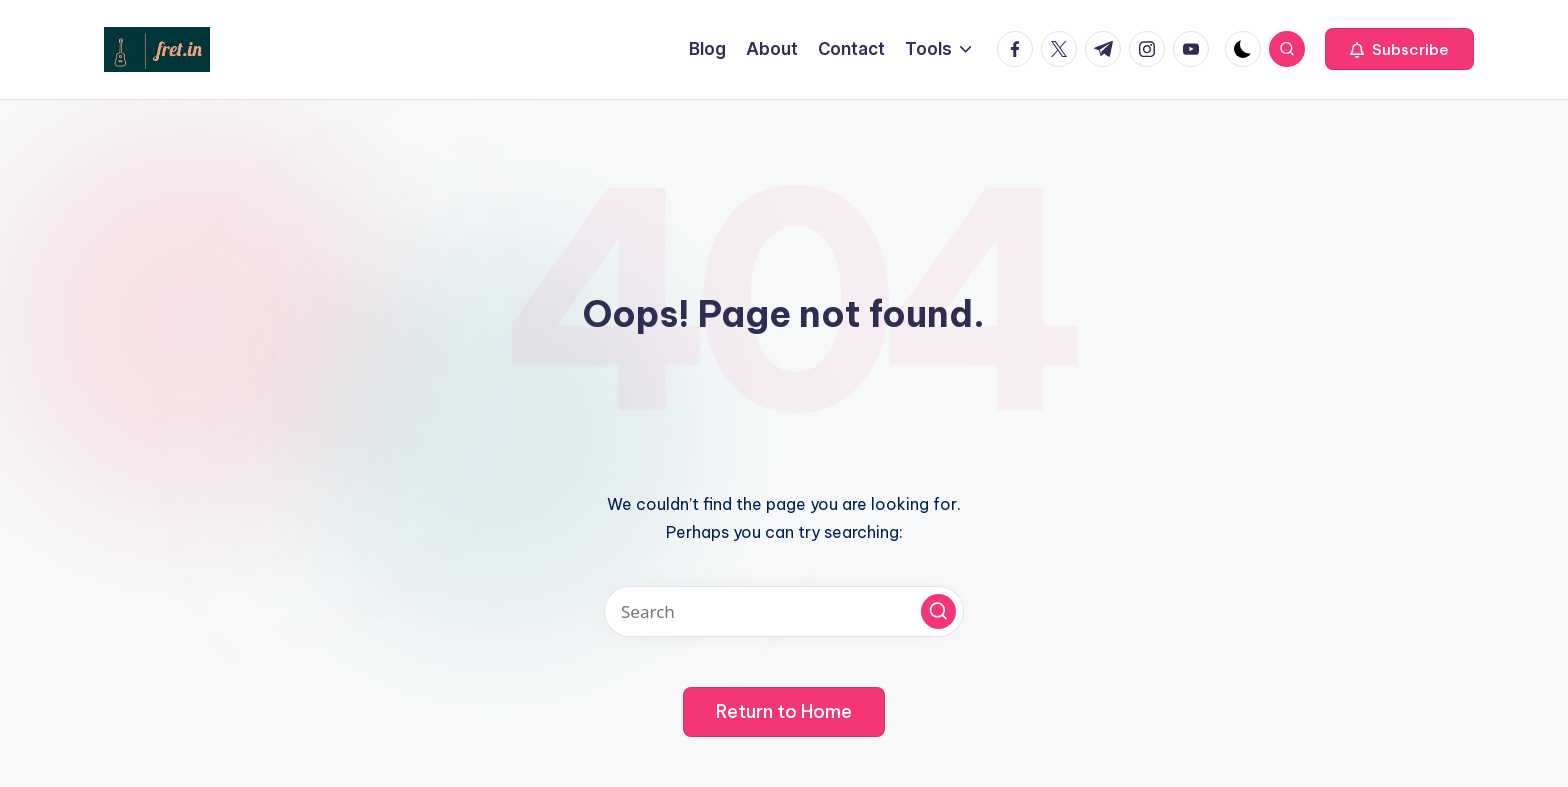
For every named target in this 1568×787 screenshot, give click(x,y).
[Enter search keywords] (784, 611)
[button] (1399, 49)
